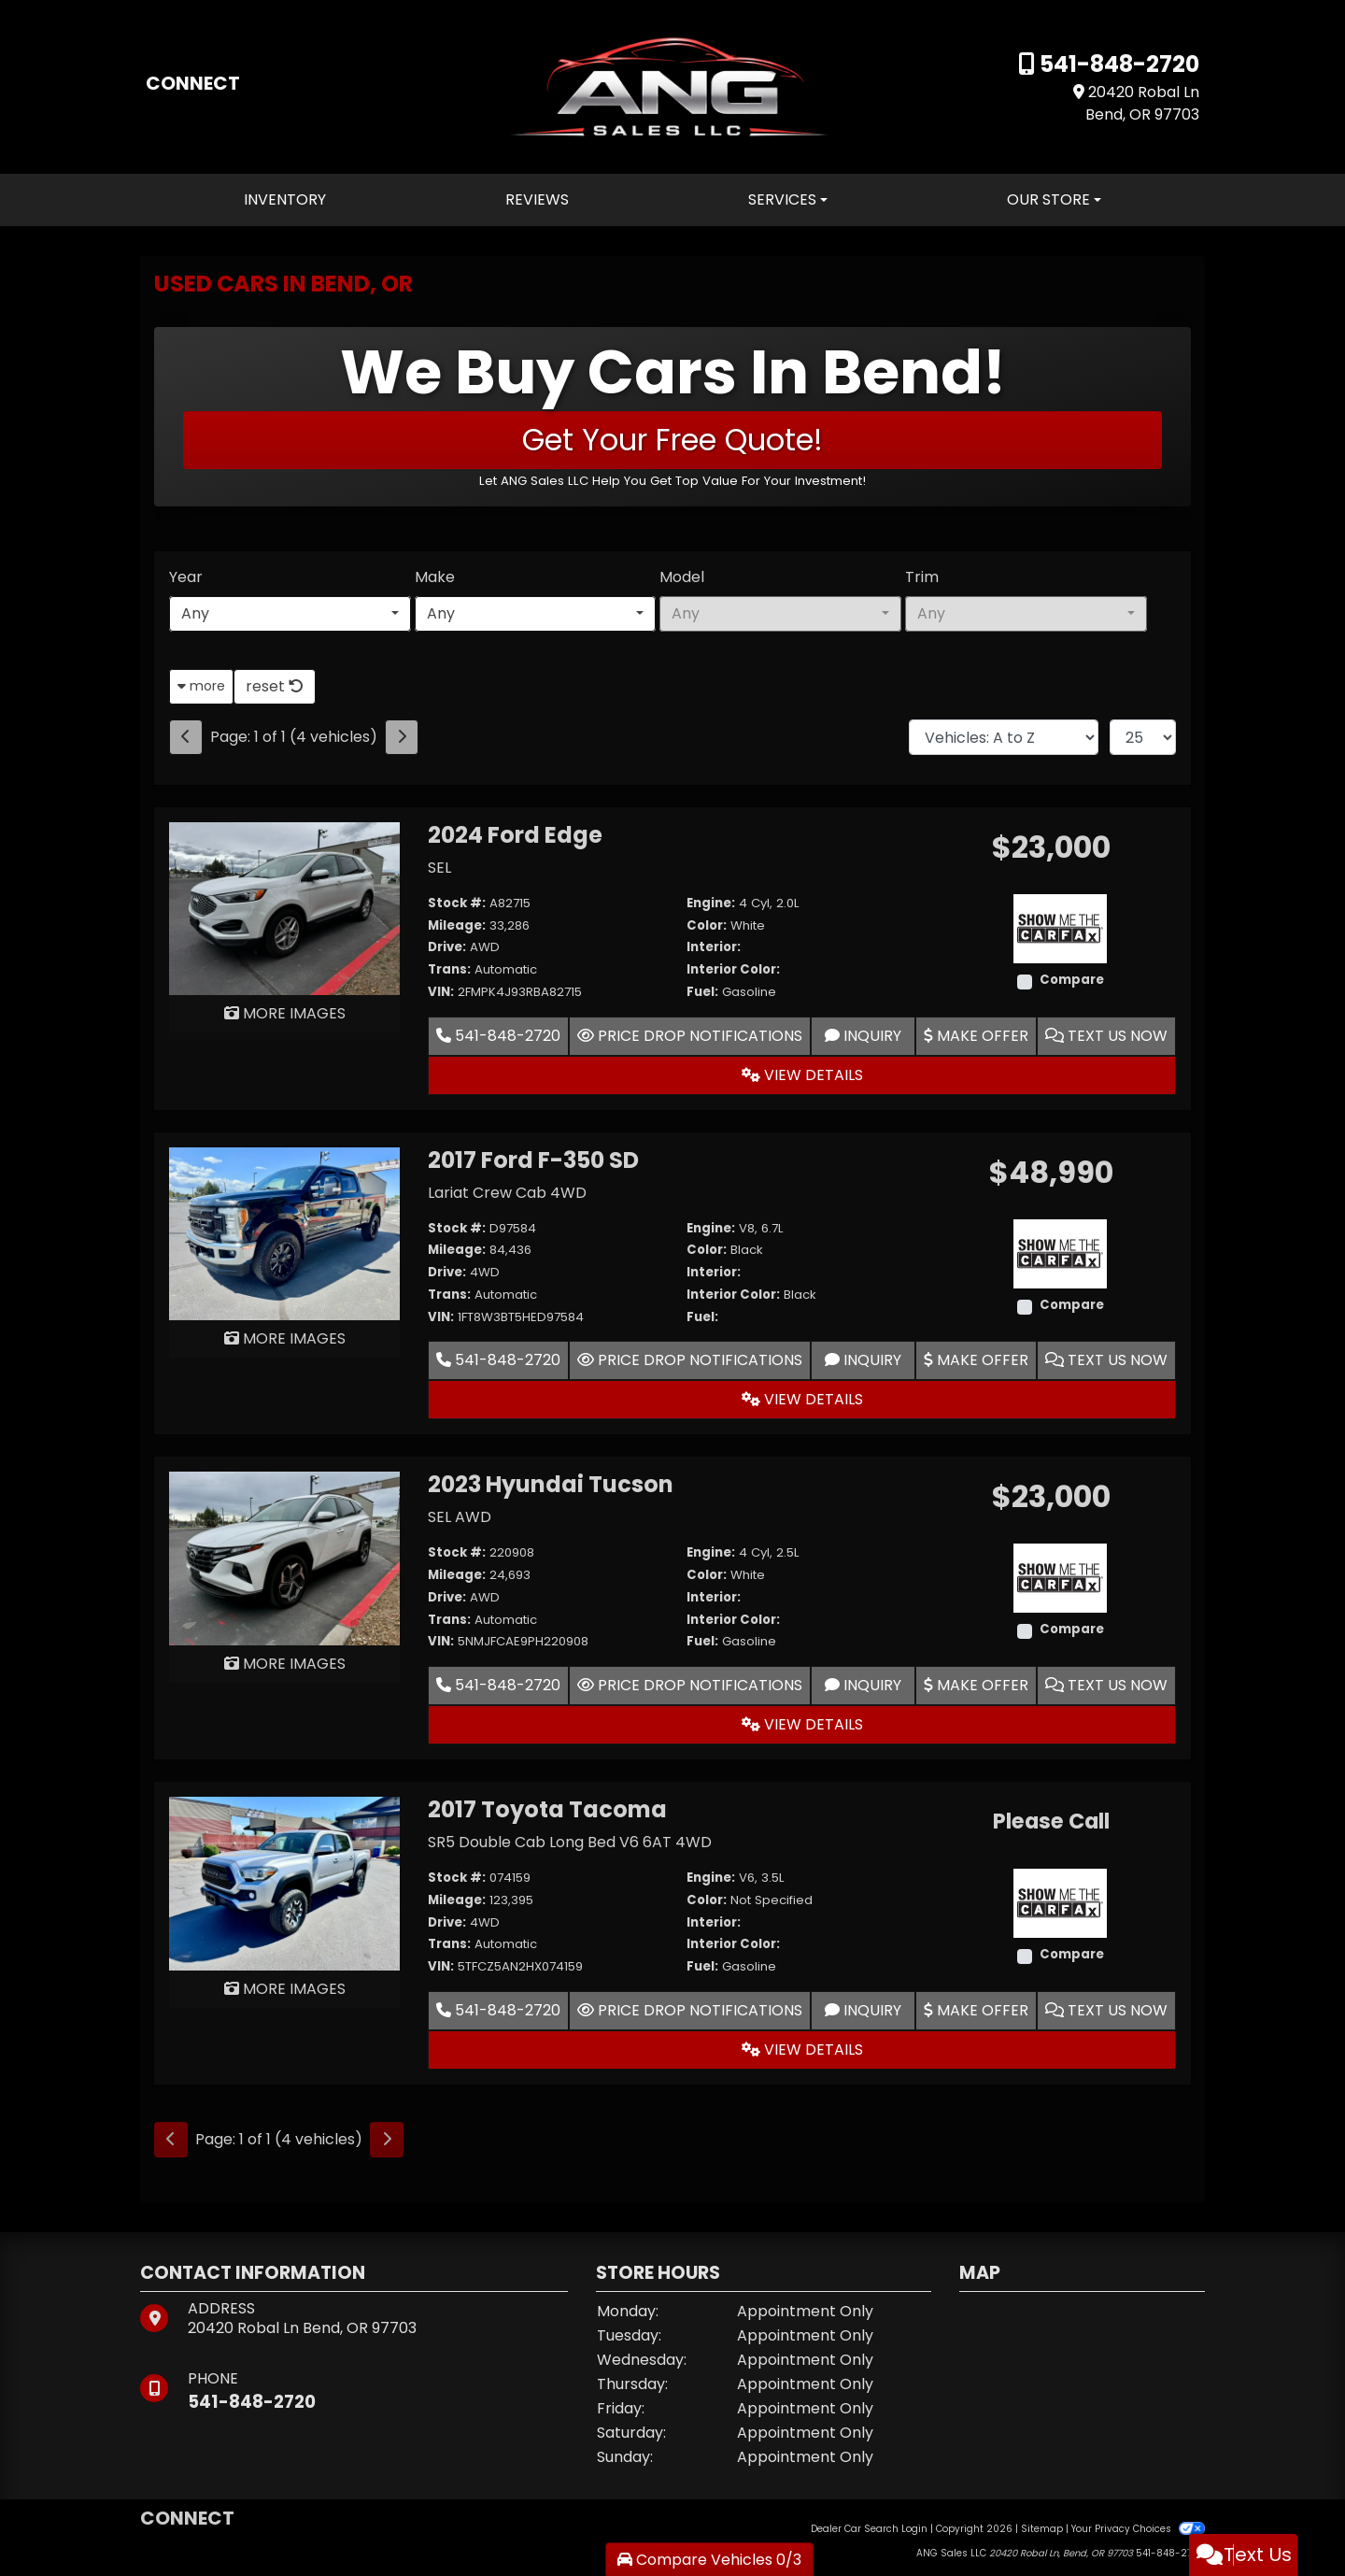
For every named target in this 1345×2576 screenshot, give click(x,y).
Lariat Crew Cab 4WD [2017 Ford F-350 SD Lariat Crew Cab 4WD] (507, 1192)
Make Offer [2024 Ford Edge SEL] (976, 1035)
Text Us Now (1106, 1035)
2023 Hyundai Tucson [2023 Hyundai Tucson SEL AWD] (550, 1484)
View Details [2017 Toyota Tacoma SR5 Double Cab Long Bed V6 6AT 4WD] (802, 2049)
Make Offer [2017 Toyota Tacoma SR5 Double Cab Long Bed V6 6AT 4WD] (976, 2010)
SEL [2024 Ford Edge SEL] (439, 867)
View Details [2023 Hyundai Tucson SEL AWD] (802, 1724)
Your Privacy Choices (1138, 2529)
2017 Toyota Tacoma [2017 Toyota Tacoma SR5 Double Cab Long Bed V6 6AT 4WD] (547, 1809)
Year (186, 577)
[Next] (401, 737)
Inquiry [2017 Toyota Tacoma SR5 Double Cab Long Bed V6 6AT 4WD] (863, 2010)
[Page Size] (1143, 737)
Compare (1072, 980)
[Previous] (186, 737)
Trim (922, 577)
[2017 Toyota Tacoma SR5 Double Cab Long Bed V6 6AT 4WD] (284, 1882)
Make (435, 577)
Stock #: (457, 903)
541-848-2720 (1117, 64)
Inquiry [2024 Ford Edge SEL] (863, 1035)
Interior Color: (733, 969)
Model (681, 577)
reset (275, 686)
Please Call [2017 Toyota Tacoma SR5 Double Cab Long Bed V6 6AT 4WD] (1050, 1822)
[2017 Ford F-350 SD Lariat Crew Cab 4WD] (284, 1233)
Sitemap (1042, 2529)
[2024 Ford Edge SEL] (284, 907)
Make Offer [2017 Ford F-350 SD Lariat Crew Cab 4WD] (976, 1360)
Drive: (447, 947)
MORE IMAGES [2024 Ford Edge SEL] (285, 1013)
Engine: (711, 903)
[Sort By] (1003, 737)
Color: (707, 925)
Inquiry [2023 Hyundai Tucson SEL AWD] (863, 1685)
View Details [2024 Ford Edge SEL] (802, 1075)
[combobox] (290, 614)
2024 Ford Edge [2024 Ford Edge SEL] (515, 834)
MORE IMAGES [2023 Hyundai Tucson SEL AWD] (285, 1663)
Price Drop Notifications (689, 1035)
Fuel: (702, 992)
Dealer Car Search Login (869, 2529)
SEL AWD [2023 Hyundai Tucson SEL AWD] (459, 1517)
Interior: (714, 947)
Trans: (449, 969)
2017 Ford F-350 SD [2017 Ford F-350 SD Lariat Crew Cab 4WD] (533, 1160)
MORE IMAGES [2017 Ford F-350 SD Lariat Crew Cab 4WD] (285, 1338)
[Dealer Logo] (672, 85)
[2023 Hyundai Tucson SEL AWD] (284, 1558)
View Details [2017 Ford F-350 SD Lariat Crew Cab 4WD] (802, 1399)
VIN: (441, 992)
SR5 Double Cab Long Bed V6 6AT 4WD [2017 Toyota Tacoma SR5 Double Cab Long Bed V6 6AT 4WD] (570, 1842)
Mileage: (457, 925)
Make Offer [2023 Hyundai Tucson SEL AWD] (976, 1685)
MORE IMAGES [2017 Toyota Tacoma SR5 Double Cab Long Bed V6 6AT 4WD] (285, 1989)
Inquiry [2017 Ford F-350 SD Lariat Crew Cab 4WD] (863, 1360)
